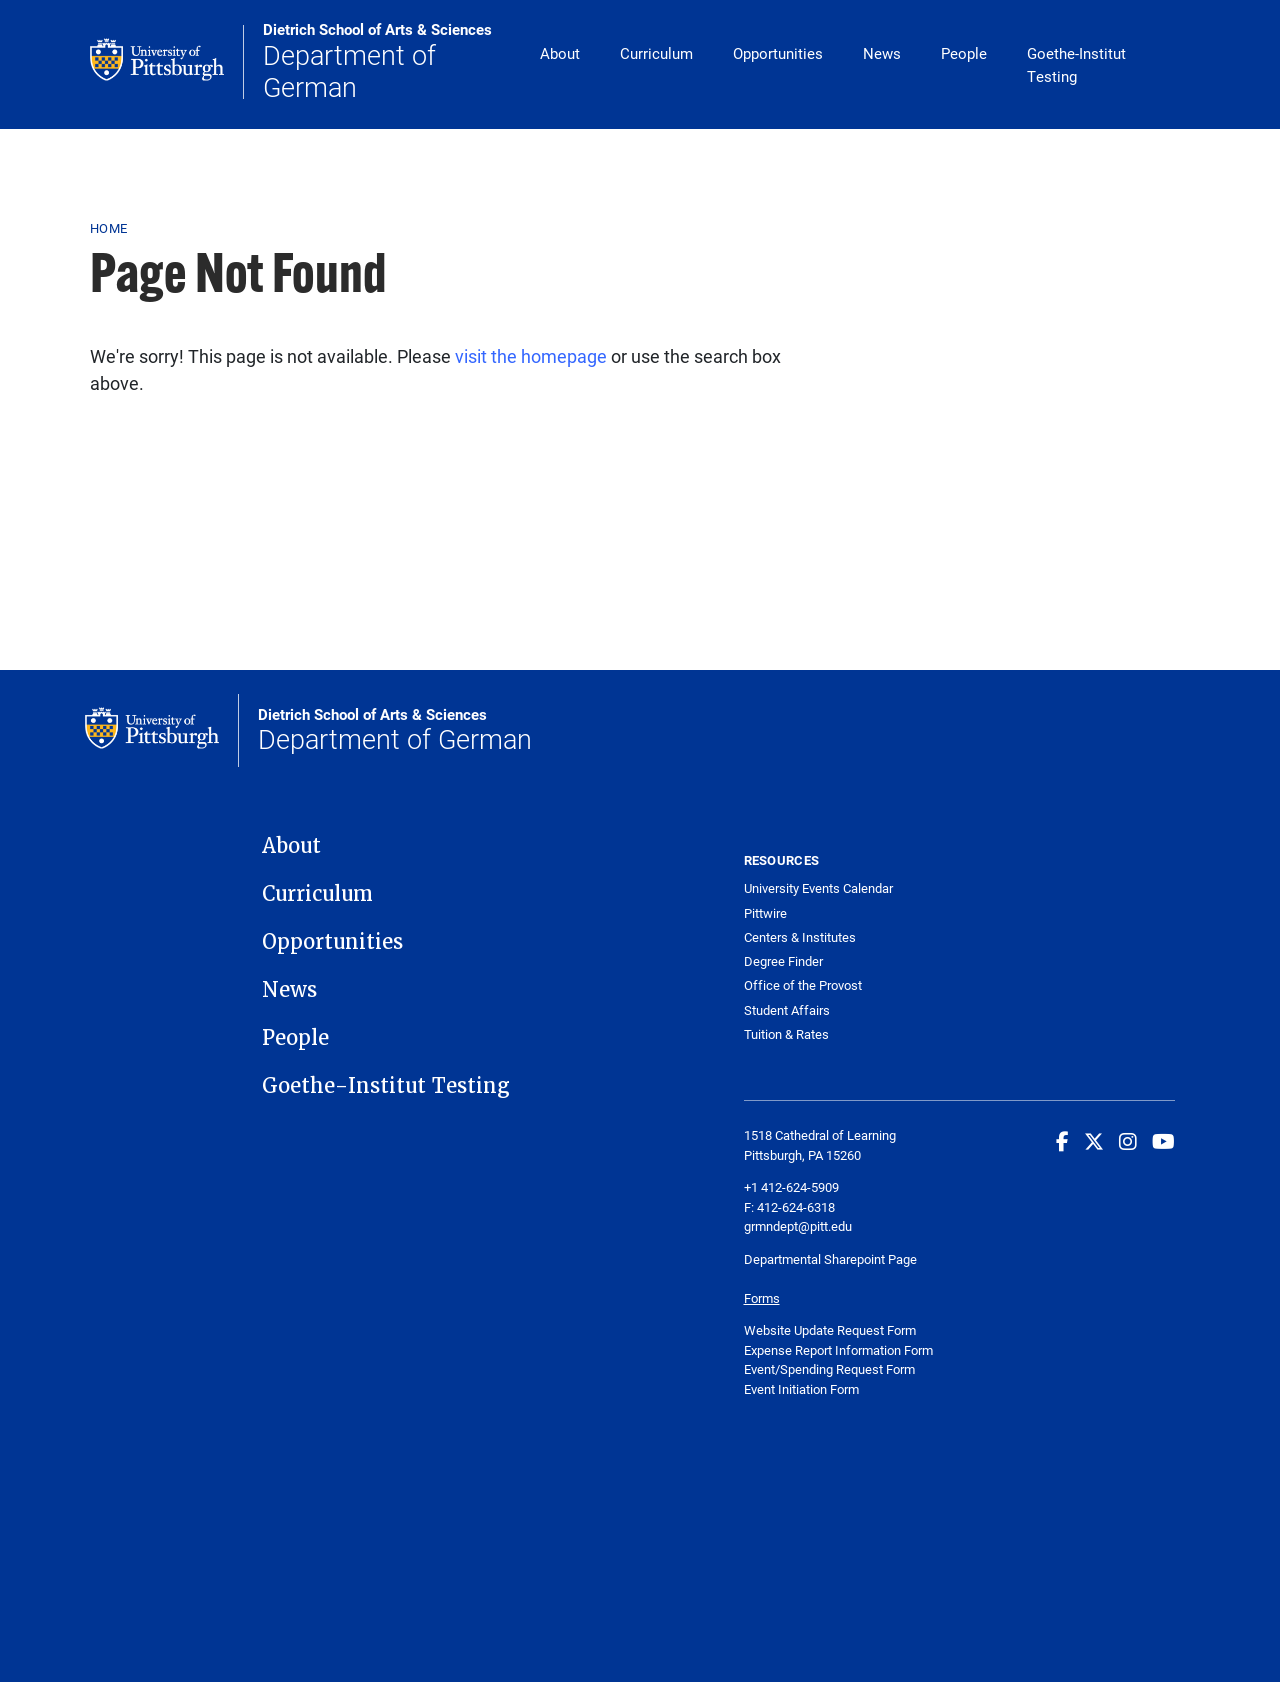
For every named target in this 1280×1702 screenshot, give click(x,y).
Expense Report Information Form (838, 1350)
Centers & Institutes (800, 937)
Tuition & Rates (786, 1034)
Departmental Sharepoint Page (832, 1259)
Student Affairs (787, 1010)
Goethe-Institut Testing (1076, 64)
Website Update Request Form (830, 1330)
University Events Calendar (818, 888)
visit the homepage (531, 356)
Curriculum (656, 53)
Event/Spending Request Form (829, 1369)
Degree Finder (783, 961)
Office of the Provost (803, 985)
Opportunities (778, 53)
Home (108, 228)
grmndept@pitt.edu (798, 1226)
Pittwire (765, 913)
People (964, 53)
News (882, 53)
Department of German (391, 61)
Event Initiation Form (801, 1389)
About (560, 53)
